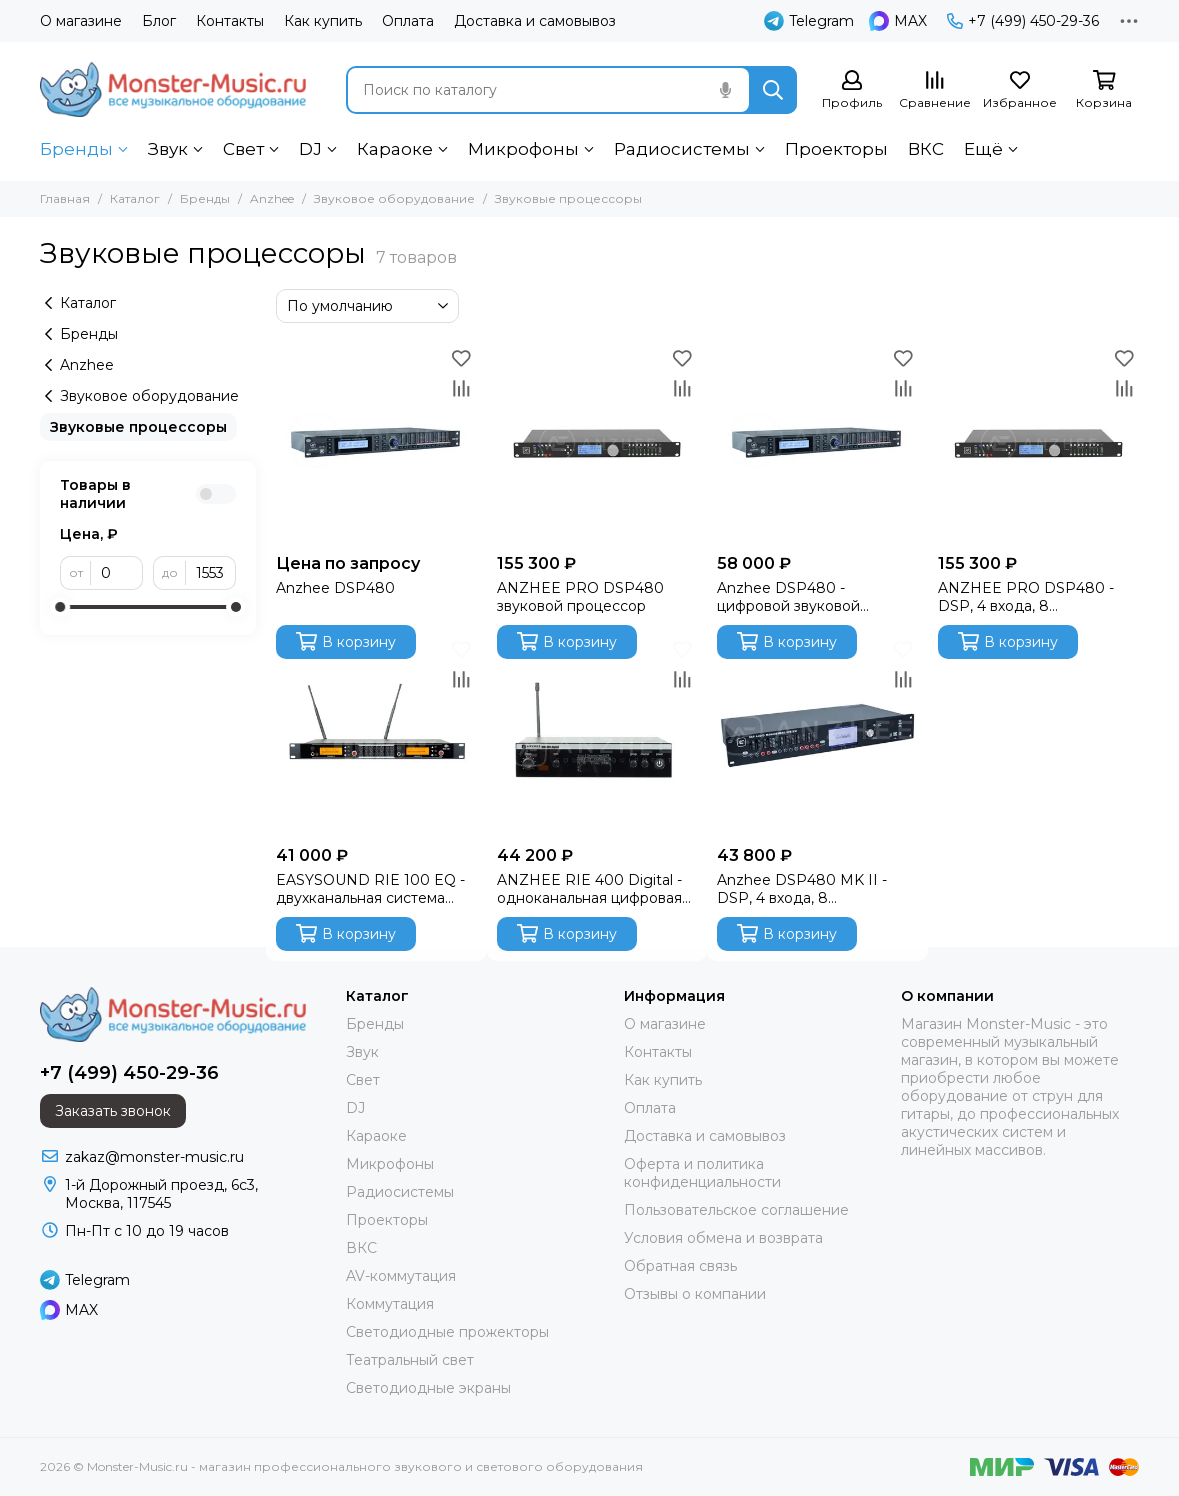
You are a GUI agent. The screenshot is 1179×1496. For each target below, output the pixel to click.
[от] (117, 573)
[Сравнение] (935, 90)
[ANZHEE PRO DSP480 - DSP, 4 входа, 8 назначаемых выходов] (1038, 443)
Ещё (983, 149)
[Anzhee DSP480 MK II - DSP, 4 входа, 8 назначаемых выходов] (817, 735)
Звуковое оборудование (394, 198)
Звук (168, 149)
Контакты (230, 21)
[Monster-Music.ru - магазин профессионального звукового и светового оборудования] (173, 89)
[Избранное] (1020, 90)
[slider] (60, 607)
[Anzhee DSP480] (376, 443)
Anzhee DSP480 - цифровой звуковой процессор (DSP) (788, 597)
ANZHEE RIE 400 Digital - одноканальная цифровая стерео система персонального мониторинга (589, 889)
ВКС (926, 149)
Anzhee (272, 198)
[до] (211, 573)
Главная (65, 198)
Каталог (135, 198)
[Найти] (773, 90)
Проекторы (836, 149)
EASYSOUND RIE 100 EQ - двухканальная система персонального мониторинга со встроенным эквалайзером (372, 889)
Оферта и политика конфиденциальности (702, 1173)
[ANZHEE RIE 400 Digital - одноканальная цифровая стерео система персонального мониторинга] (597, 735)
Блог (159, 21)
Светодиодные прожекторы (447, 1332)
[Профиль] (852, 90)
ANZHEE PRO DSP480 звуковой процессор (580, 597)
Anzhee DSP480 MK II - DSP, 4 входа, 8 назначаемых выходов (802, 889)
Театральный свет (410, 1360)
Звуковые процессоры (138, 427)
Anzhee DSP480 (335, 588)
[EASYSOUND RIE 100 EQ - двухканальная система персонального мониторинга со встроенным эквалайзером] (376, 735)
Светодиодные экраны (428, 1388)
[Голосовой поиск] (725, 90)
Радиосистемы (682, 149)
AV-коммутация (401, 1276)
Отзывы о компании (695, 1294)
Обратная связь (680, 1266)
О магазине (81, 21)
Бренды (76, 149)
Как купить (323, 21)
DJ (310, 149)
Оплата (408, 21)
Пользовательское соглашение (736, 1210)
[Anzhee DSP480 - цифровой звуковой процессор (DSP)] (817, 443)
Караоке (395, 149)
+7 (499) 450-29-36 (1023, 21)
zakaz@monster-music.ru (154, 1157)
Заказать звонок (113, 1111)
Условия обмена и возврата (723, 1238)
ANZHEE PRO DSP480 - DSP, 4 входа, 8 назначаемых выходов (1026, 597)
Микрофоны (523, 149)
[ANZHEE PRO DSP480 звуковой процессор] (597, 443)
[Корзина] (1104, 90)
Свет (243, 149)
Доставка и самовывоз (535, 21)
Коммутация (390, 1304)
